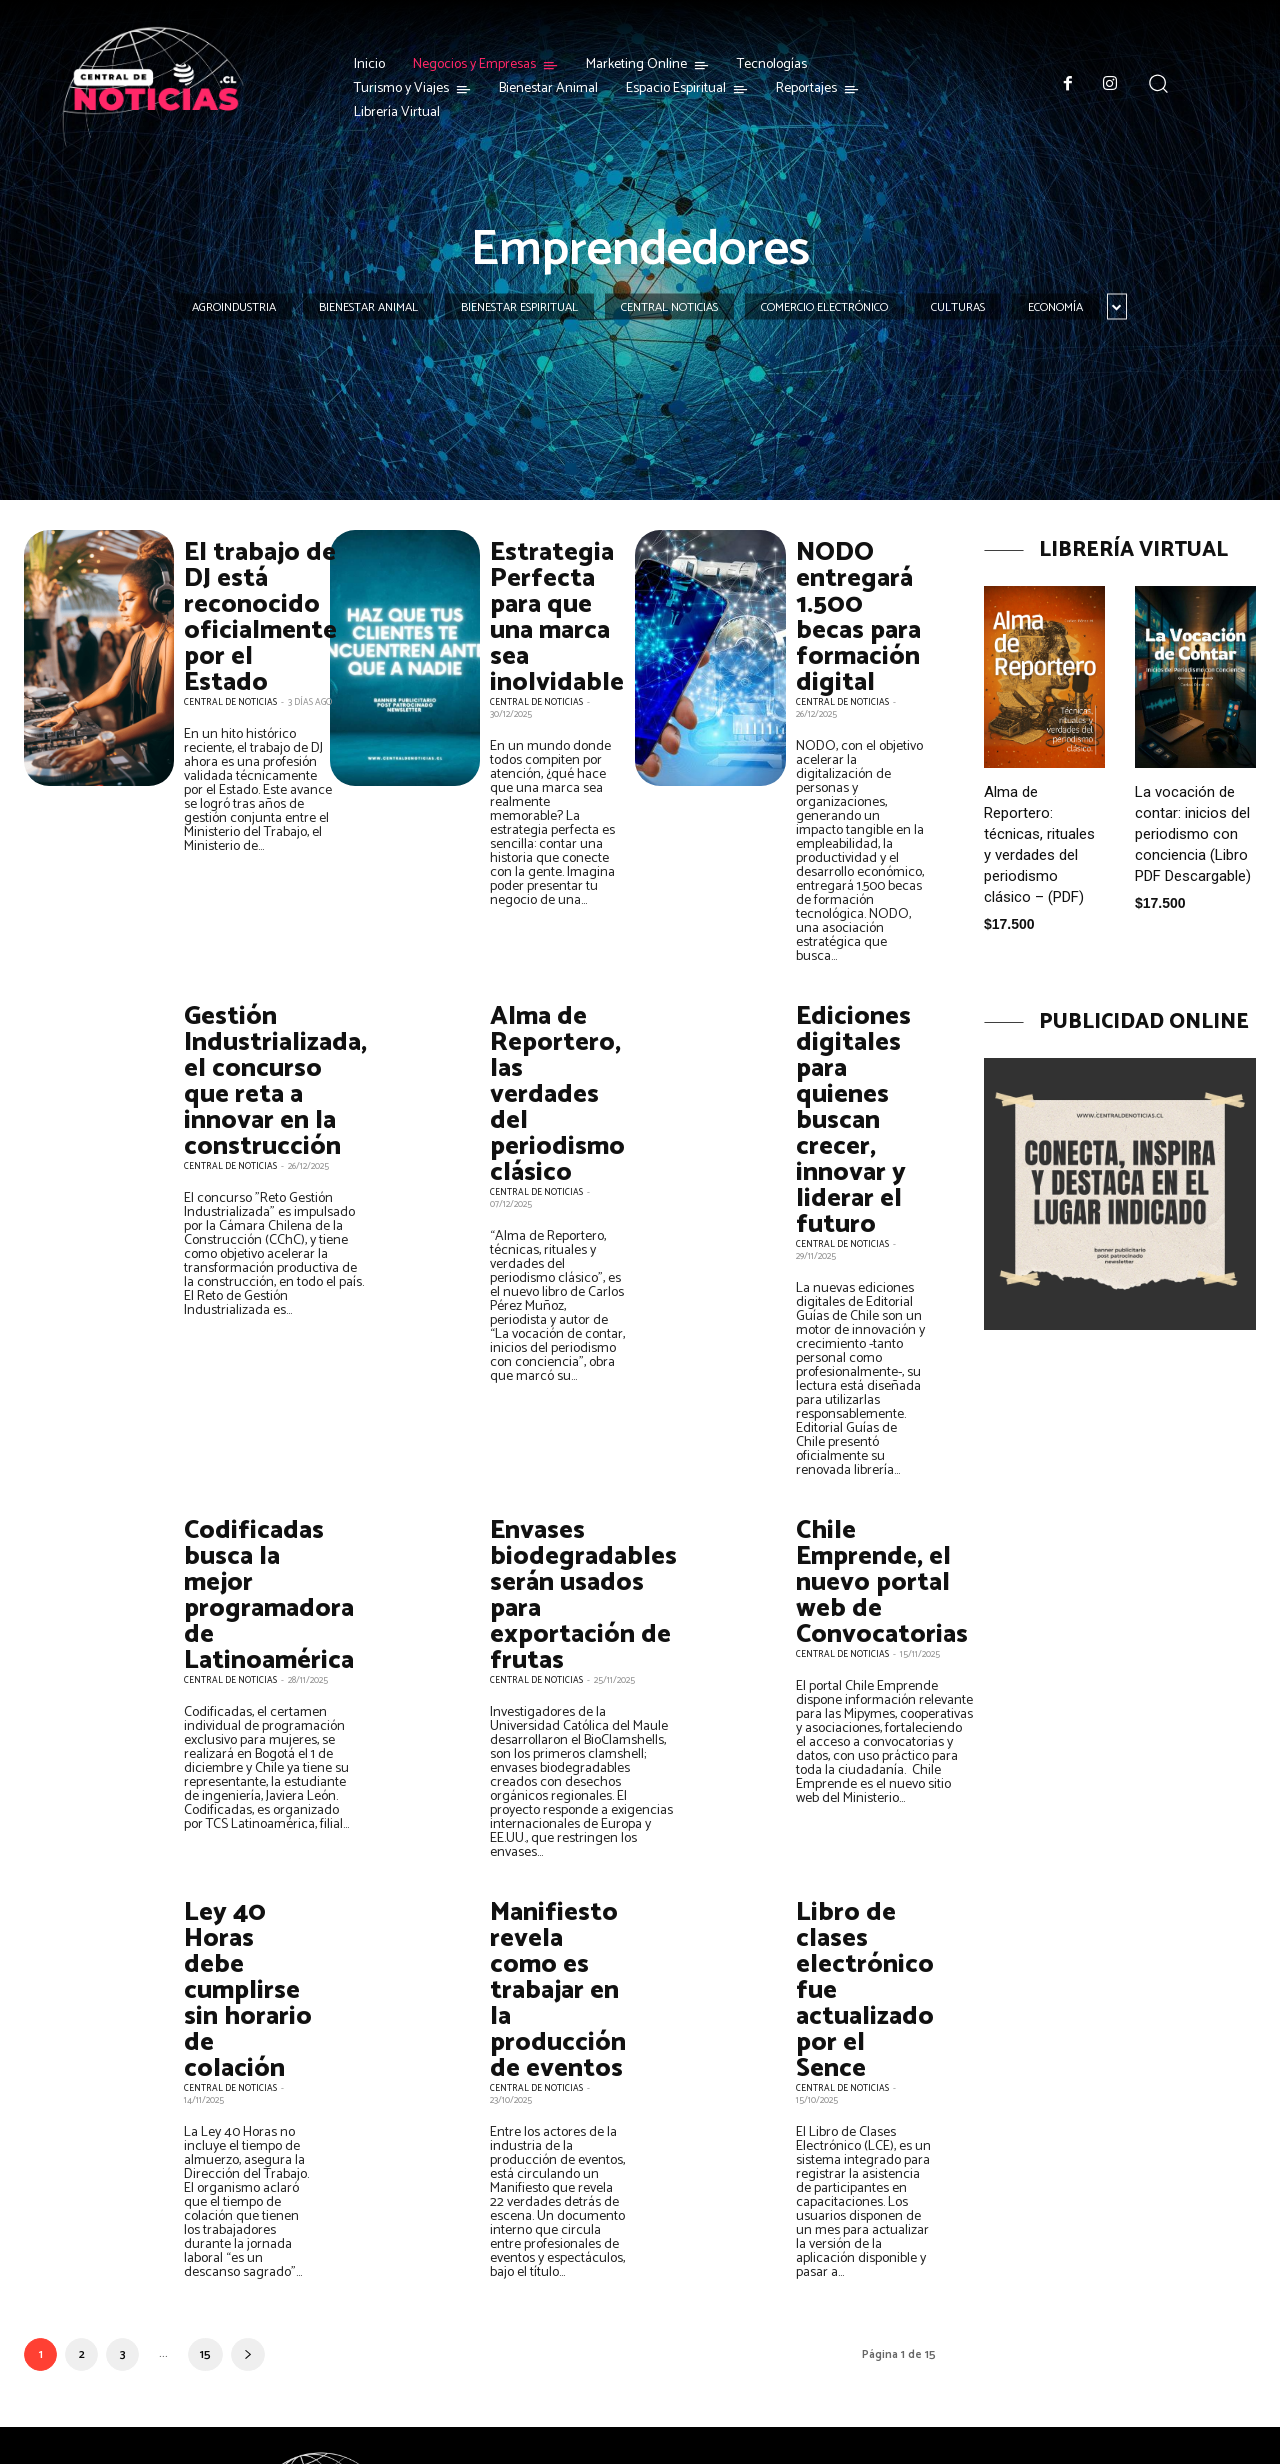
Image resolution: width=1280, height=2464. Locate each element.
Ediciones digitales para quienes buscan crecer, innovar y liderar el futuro (861, 1068)
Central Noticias (669, 307)
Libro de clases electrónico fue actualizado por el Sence (858, 1874)
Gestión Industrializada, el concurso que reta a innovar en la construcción (262, 1046)
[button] (1158, 83)
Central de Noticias (230, 678)
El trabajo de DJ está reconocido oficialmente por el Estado (250, 606)
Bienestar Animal (368, 307)
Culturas (958, 307)
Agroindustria (234, 307)
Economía (1055, 307)
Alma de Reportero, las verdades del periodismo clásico (553, 1046)
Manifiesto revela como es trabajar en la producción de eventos (553, 1874)
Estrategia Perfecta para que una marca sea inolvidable (546, 606)
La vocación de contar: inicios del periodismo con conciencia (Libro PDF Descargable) (1193, 834)
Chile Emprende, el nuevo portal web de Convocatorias (871, 1491)
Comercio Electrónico (824, 307)
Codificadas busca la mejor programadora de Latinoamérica (258, 1491)
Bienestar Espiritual (519, 307)
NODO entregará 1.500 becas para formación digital (855, 606)
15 (205, 2254)
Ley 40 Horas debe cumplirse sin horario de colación (242, 1863)
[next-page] (248, 2254)
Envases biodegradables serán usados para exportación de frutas (568, 1502)
